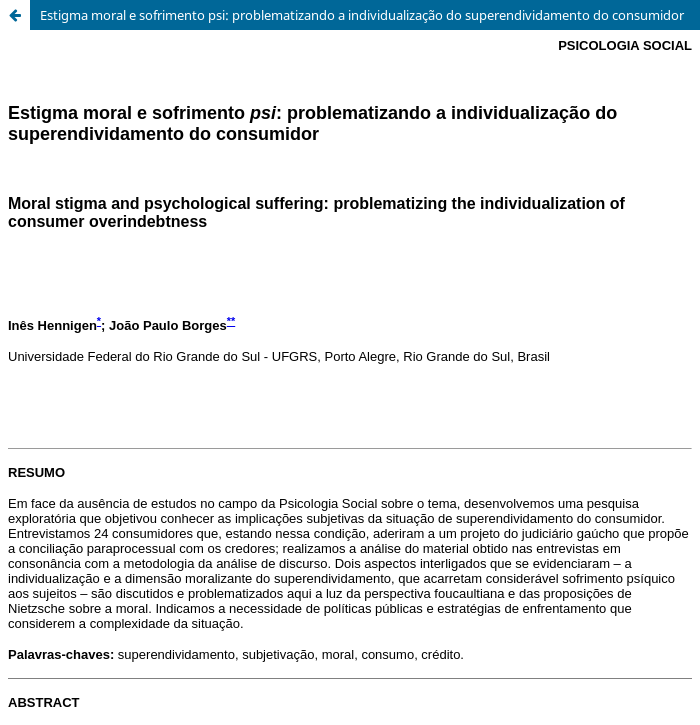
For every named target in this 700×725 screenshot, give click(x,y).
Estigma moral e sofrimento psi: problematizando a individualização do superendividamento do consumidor (362, 15)
